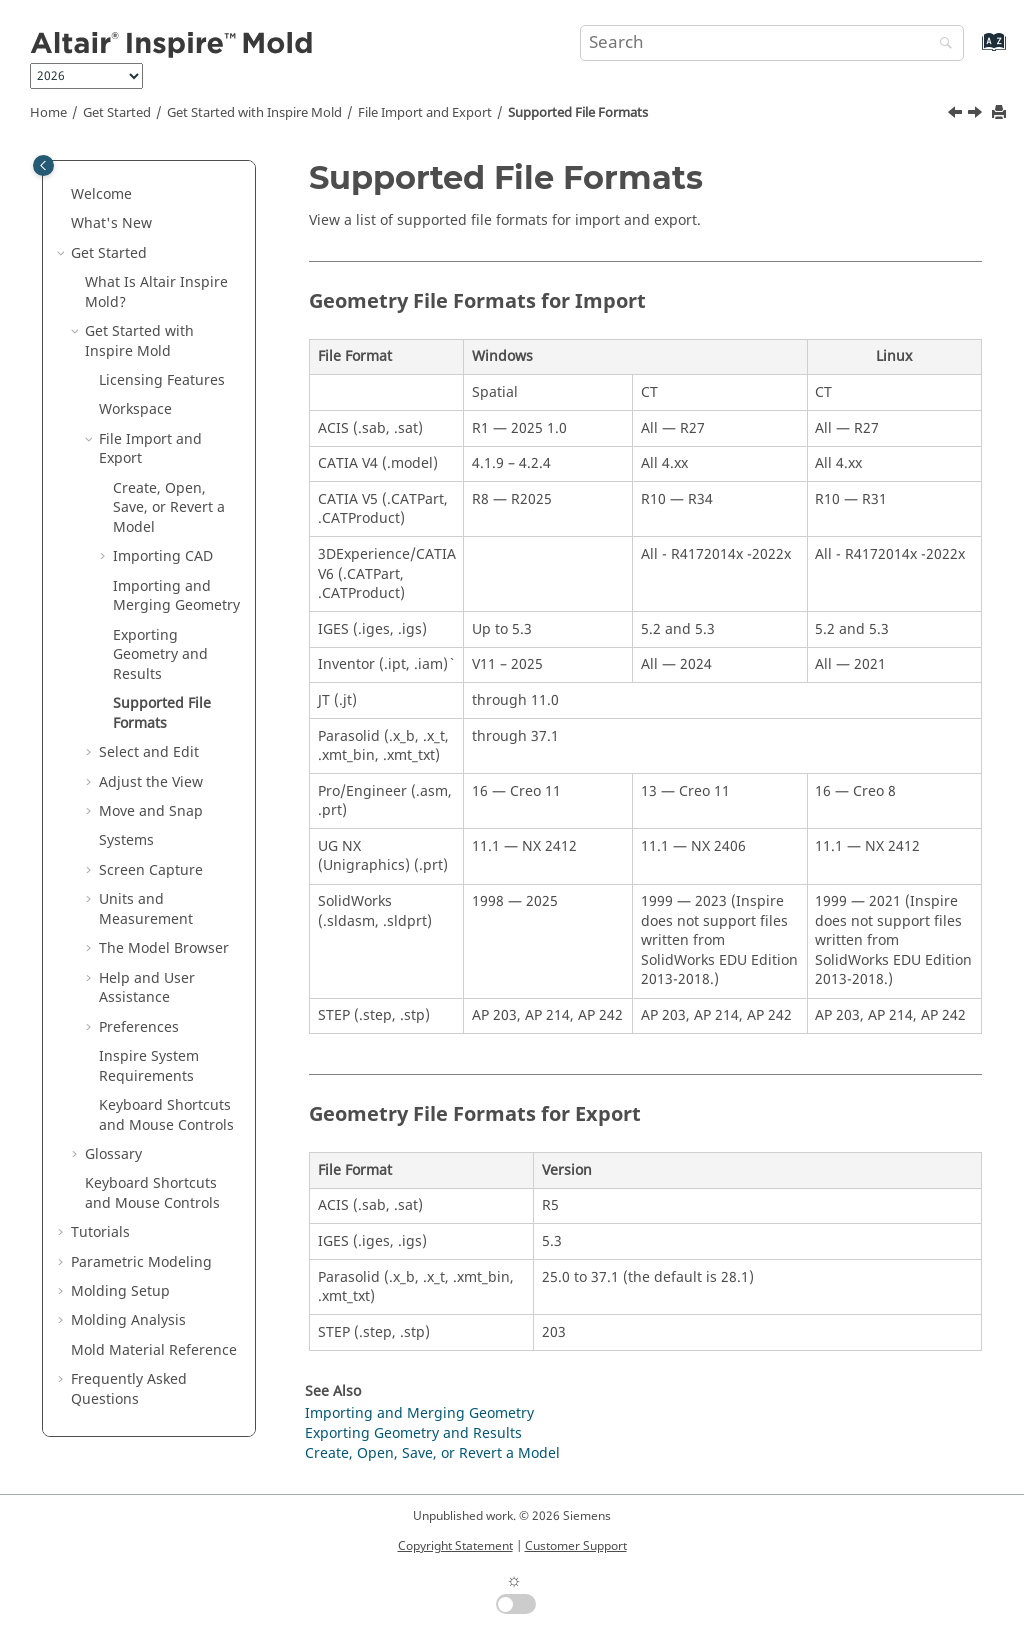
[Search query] (772, 43)
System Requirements (149, 1066)
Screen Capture (151, 870)
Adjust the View (151, 782)
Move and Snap (151, 811)
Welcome (101, 194)
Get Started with (254, 113)
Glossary (113, 1154)
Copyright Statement (455, 1546)
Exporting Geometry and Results (160, 655)
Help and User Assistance (147, 988)
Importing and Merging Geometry (176, 596)
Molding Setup (120, 1291)
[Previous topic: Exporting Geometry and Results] (957, 115)
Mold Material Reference (154, 1350)
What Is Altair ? (156, 292)
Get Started (117, 113)
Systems (126, 840)
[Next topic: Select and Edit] (977, 115)
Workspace (135, 409)
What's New (111, 223)
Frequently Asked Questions (129, 1389)
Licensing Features (162, 380)
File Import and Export (425, 113)
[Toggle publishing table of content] (43, 165)
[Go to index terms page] (972, 51)
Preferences (139, 1027)
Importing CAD (163, 556)
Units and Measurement (146, 909)
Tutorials (100, 1232)
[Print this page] (1001, 113)
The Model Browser (164, 948)
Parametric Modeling (141, 1262)
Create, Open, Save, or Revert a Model (169, 508)
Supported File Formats (578, 113)
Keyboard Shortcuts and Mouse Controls (166, 1115)
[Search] (941, 44)
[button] (63, 195)
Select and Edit (149, 752)
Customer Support (576, 1546)
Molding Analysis (128, 1320)
